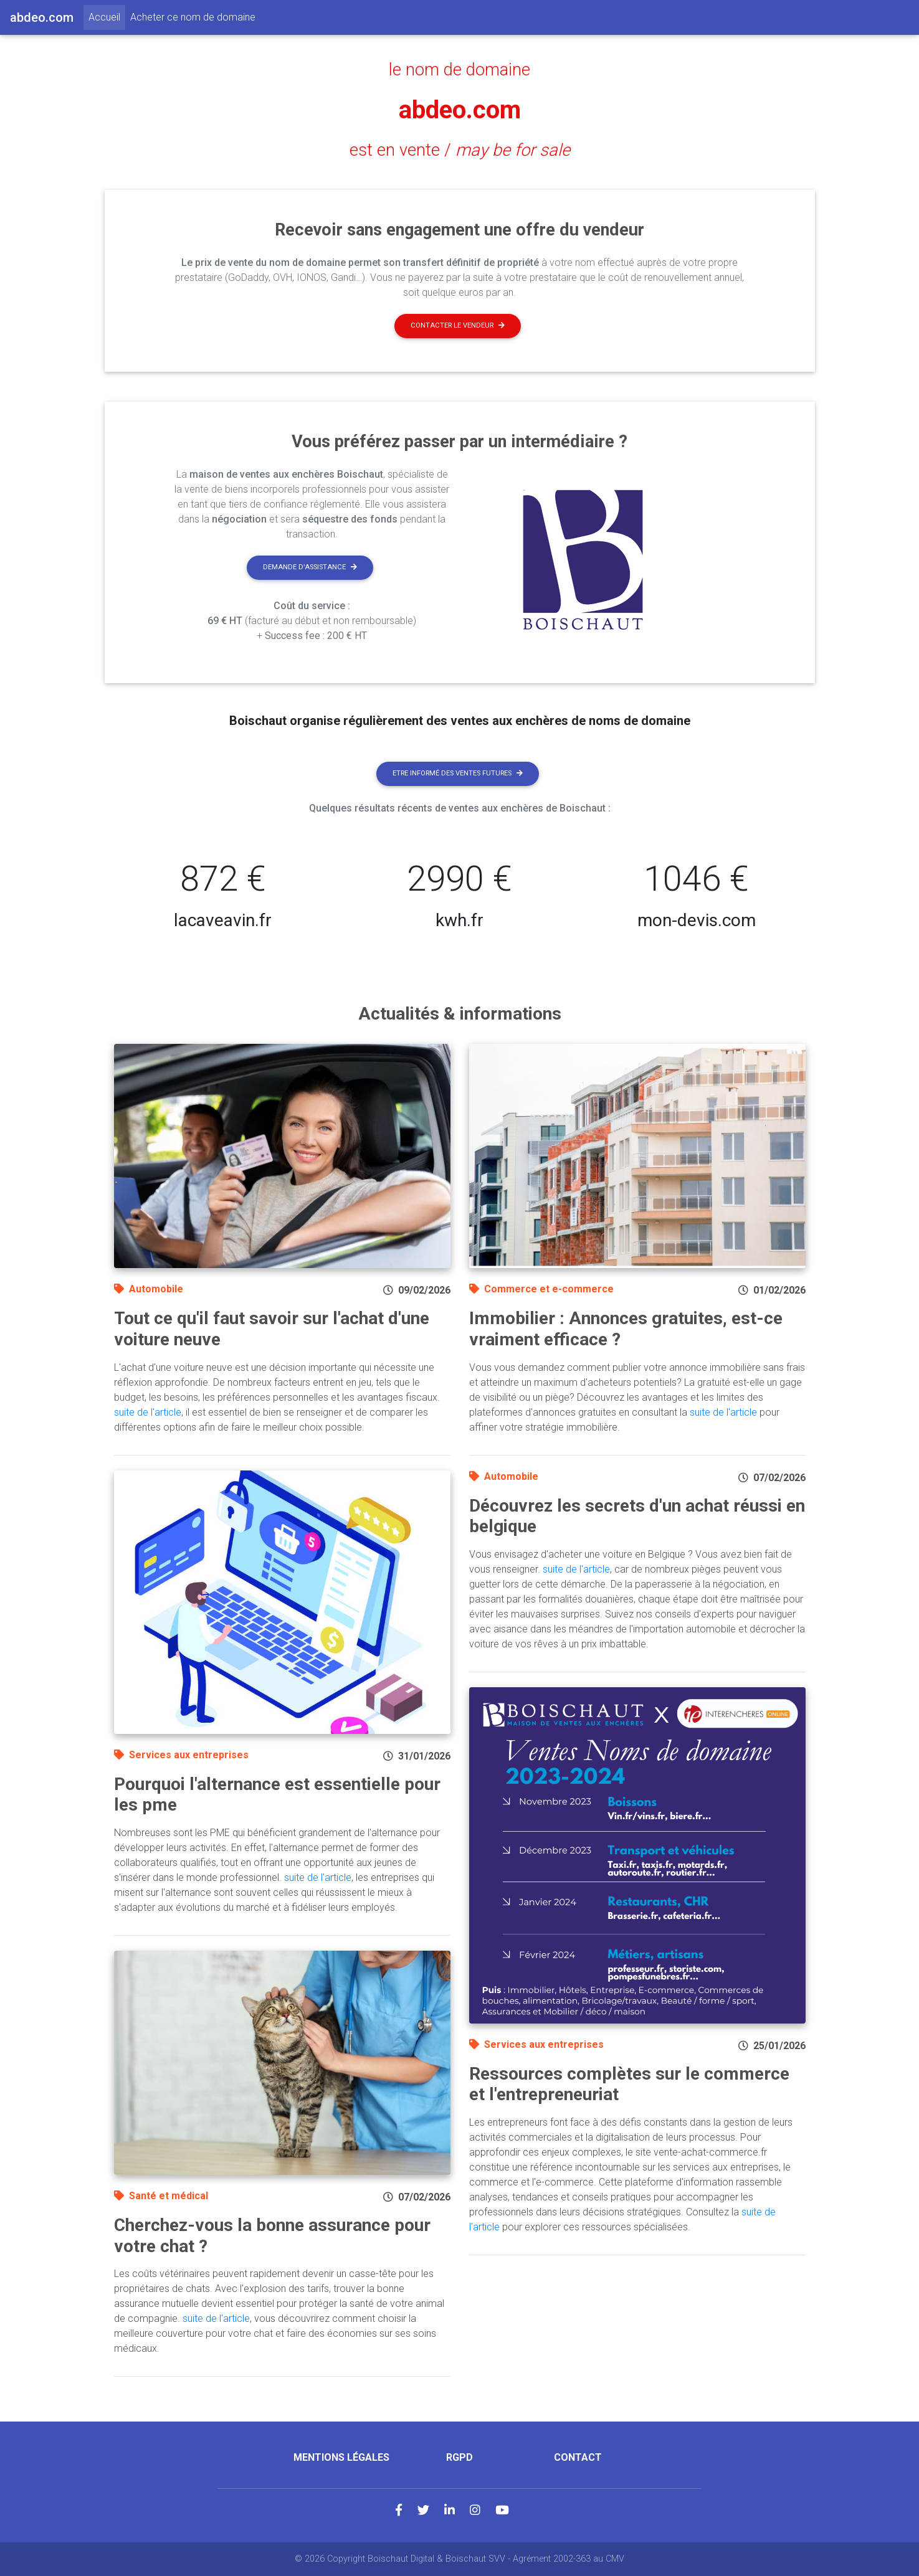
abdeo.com (460, 110)
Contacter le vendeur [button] (458, 325)
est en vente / (460, 150)
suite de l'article (147, 1412)
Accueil (106, 16)
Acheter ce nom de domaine (192, 17)
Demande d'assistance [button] (310, 567)
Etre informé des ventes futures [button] (458, 773)
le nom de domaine (459, 70)
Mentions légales (341, 2457)
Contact (578, 2457)
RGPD (459, 2457)
